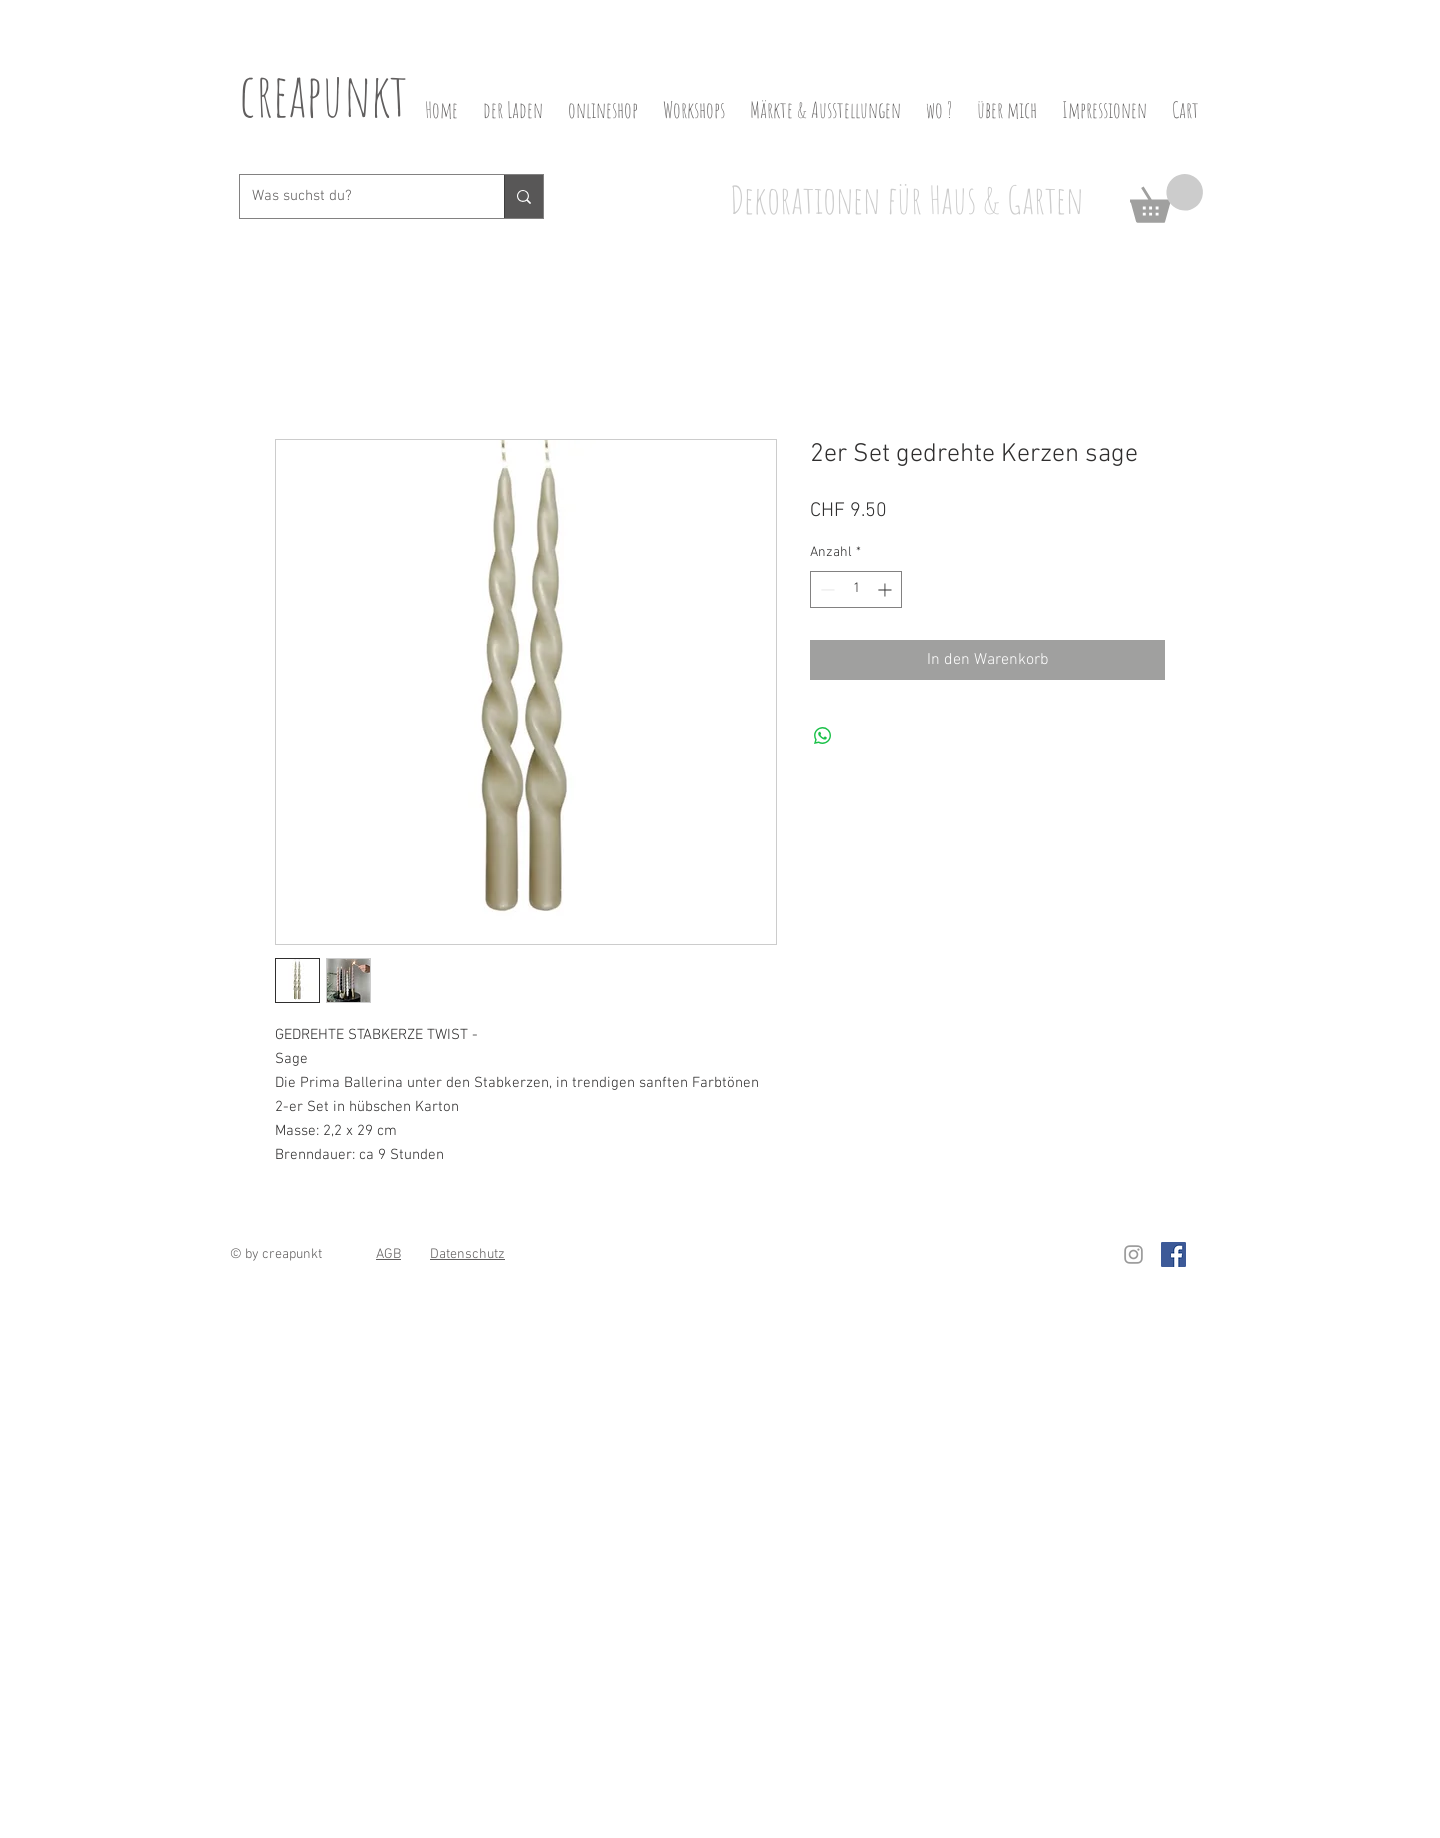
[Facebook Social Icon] (1173, 1254)
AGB (388, 1254)
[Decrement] (825, 589)
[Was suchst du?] (357, 196)
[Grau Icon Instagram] (1133, 1254)
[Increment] (886, 589)
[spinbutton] (856, 589)
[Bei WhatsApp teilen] (823, 736)
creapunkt (323, 94)
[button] (1166, 198)
